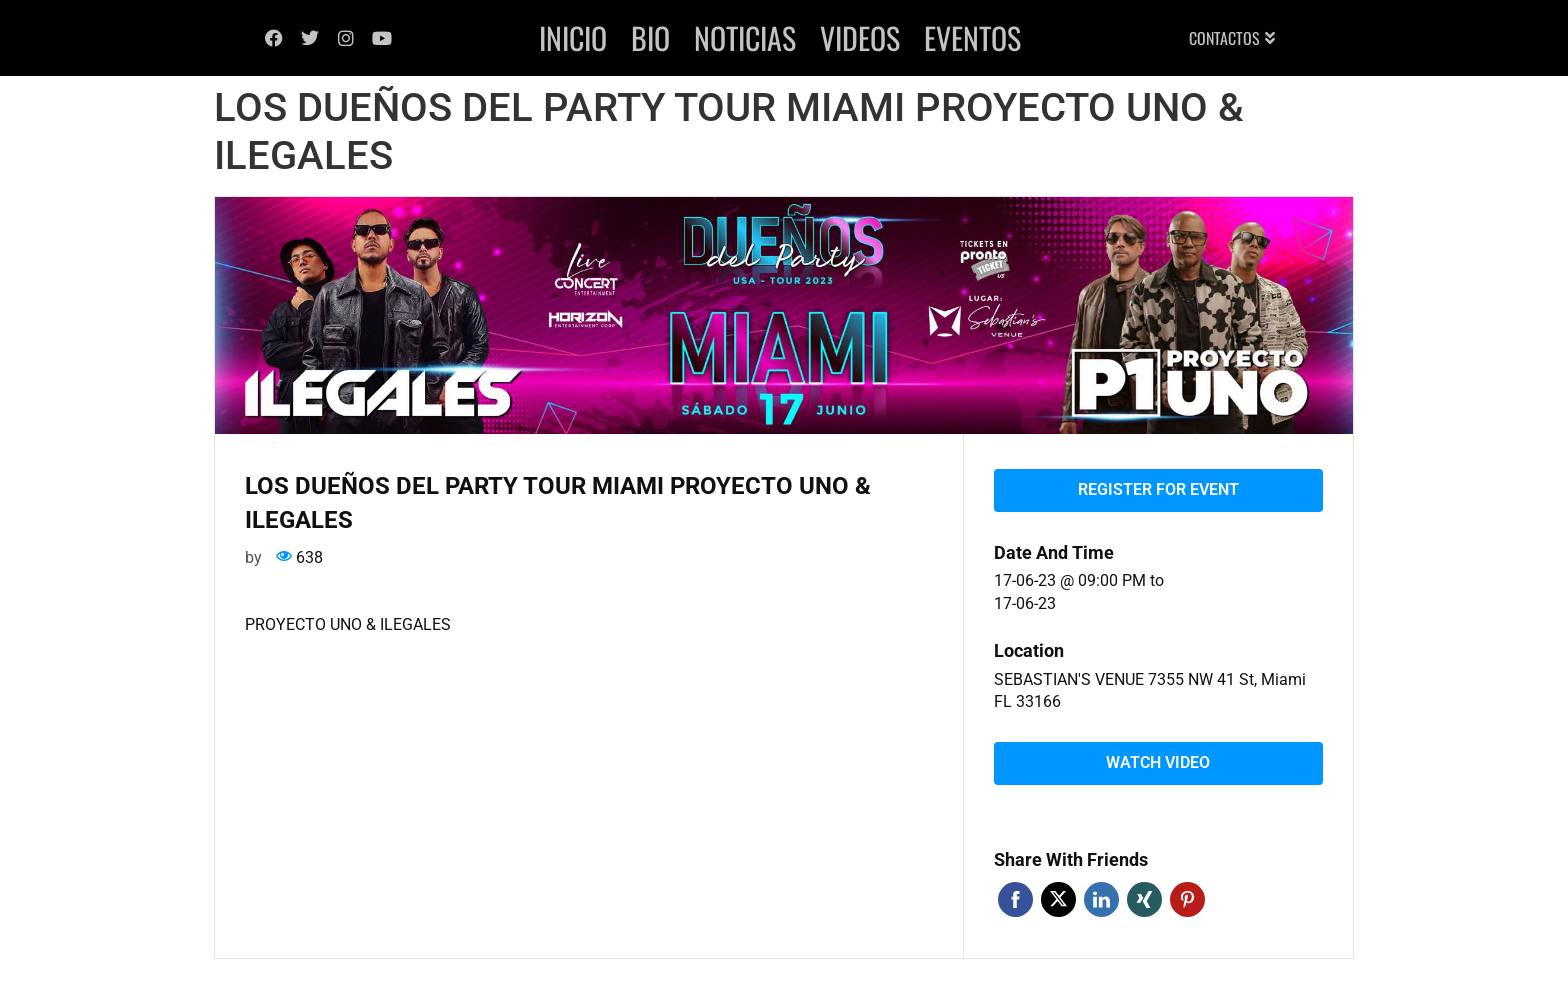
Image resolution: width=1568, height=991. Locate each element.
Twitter (1058, 899)
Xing (1144, 899)
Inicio (573, 37)
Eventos (972, 37)
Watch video (1158, 762)
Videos (860, 37)
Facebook (1015, 899)
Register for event (1158, 489)
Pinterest (1187, 899)
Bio (650, 37)
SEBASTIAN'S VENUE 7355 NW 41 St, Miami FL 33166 (1150, 691)
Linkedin (1101, 899)
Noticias (745, 37)
